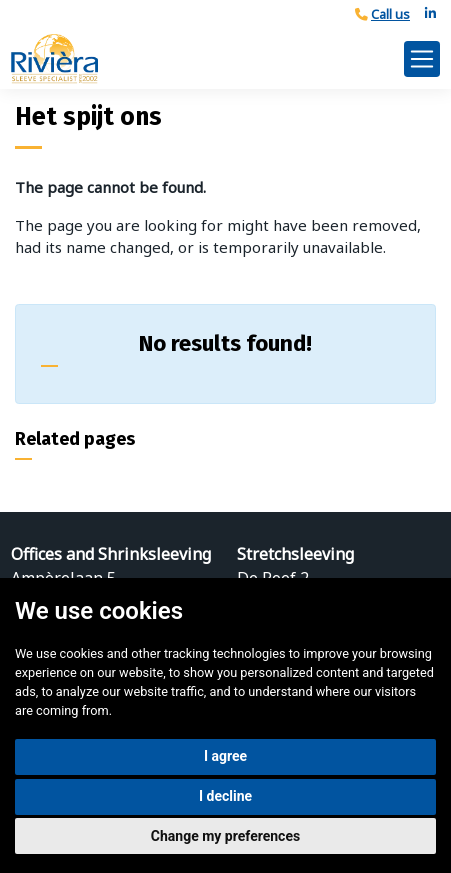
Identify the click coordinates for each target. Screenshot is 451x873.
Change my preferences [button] (225, 836)
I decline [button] (225, 796)
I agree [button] (225, 756)
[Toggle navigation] (422, 59)
